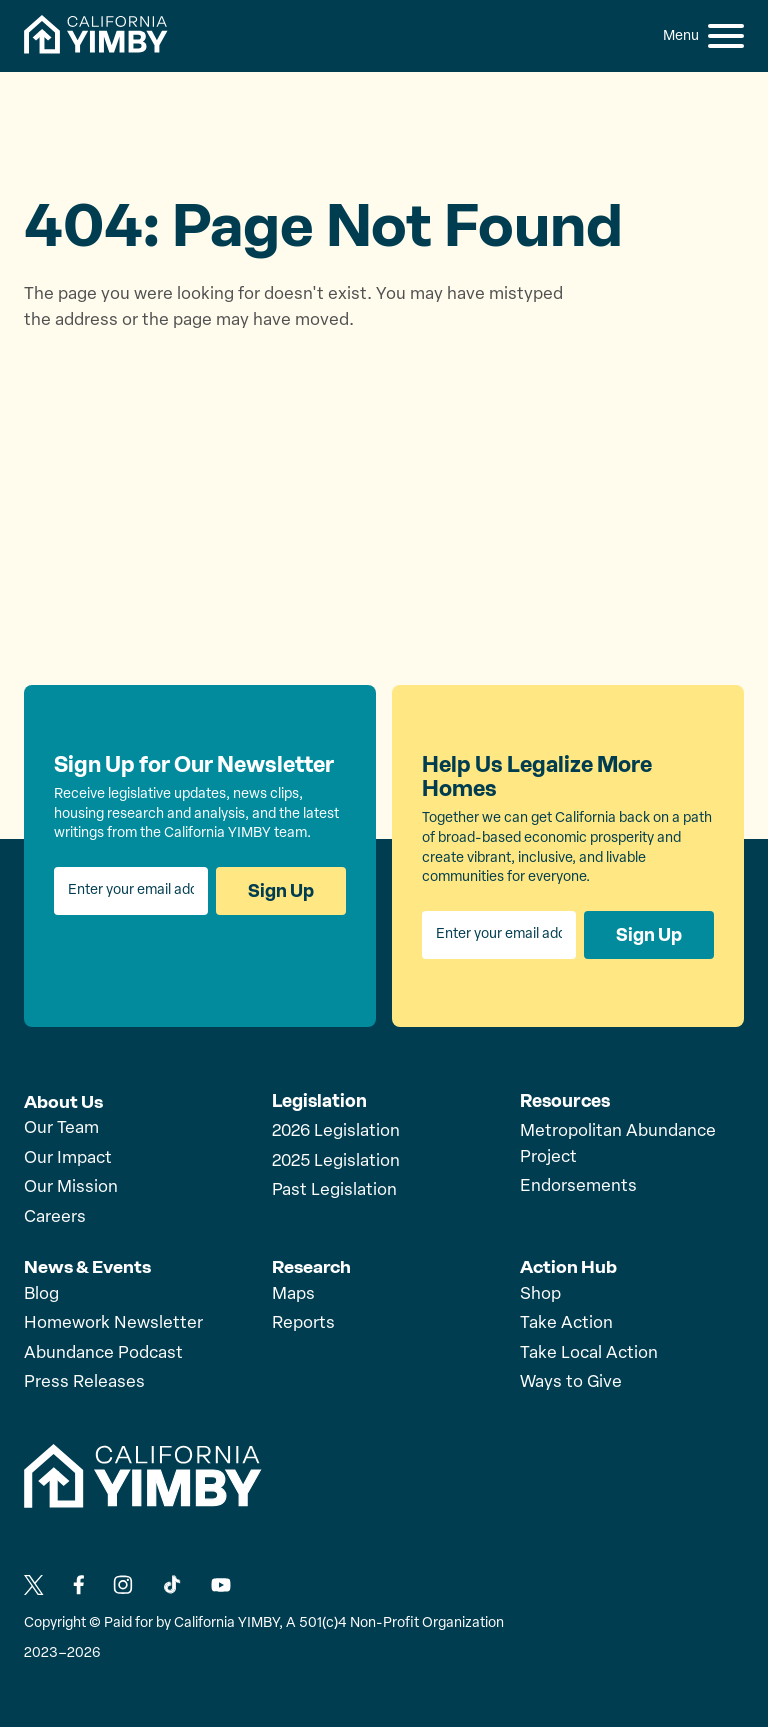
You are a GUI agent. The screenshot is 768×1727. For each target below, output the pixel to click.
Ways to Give (571, 1380)
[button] (726, 36)
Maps (293, 1292)
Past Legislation (334, 1190)
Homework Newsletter (113, 1321)
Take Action (566, 1321)
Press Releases (84, 1380)
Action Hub (568, 1265)
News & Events (87, 1265)
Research (312, 1265)
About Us (63, 1101)
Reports (303, 1321)
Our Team (61, 1127)
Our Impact (68, 1157)
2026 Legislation (336, 1131)
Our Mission (71, 1186)
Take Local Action (589, 1351)
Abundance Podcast (103, 1351)
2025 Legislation (336, 1161)
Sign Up (281, 891)
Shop (540, 1292)
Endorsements (578, 1186)
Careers (55, 1216)
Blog (41, 1292)
